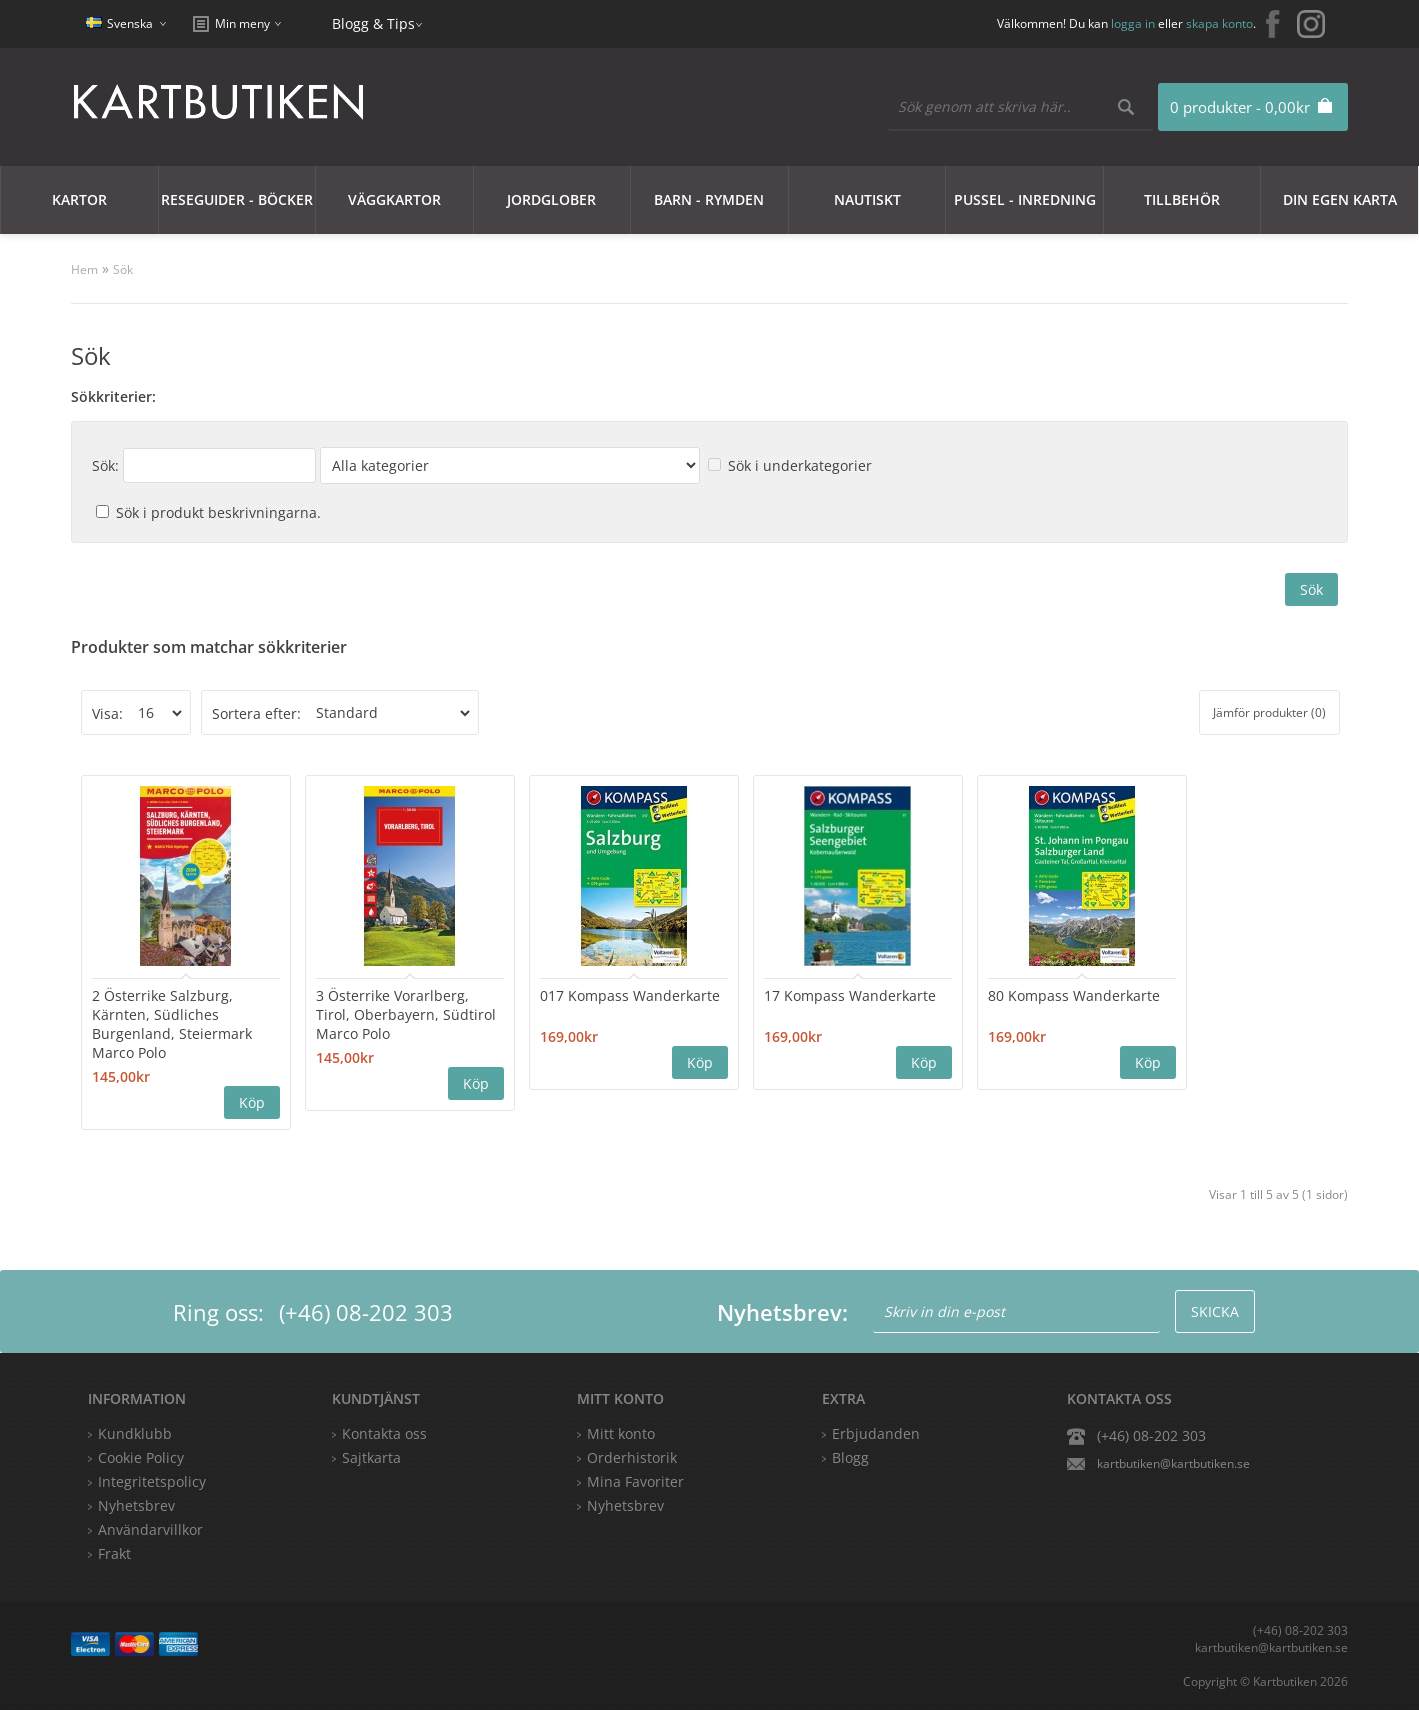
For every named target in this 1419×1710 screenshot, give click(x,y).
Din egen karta (1340, 199)
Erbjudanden (876, 1433)
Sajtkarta (371, 1457)
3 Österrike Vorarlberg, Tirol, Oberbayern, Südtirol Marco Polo (406, 1014)
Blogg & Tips (373, 23)
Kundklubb (135, 1433)
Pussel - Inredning (1025, 199)
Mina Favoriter (635, 1481)
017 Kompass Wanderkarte (630, 995)
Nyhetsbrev (625, 1505)
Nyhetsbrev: (782, 1312)
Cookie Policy (141, 1457)
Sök (123, 269)
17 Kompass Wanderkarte (850, 995)
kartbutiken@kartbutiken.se (1173, 1463)
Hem (84, 269)
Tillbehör (1182, 199)
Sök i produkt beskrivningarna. (218, 512)
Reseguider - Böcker (237, 199)
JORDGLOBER (551, 199)
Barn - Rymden (709, 199)
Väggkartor (394, 199)
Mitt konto (621, 1433)
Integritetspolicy (152, 1481)
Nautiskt (867, 199)
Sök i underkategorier (800, 465)
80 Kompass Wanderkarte (1074, 995)
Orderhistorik (632, 1457)
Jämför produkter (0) (1269, 712)
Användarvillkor (150, 1529)
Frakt (114, 1553)
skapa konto (1219, 23)
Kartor (79, 199)
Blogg (850, 1457)
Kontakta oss (384, 1433)
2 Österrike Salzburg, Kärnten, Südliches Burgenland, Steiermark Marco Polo (172, 1024)
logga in (1133, 23)
